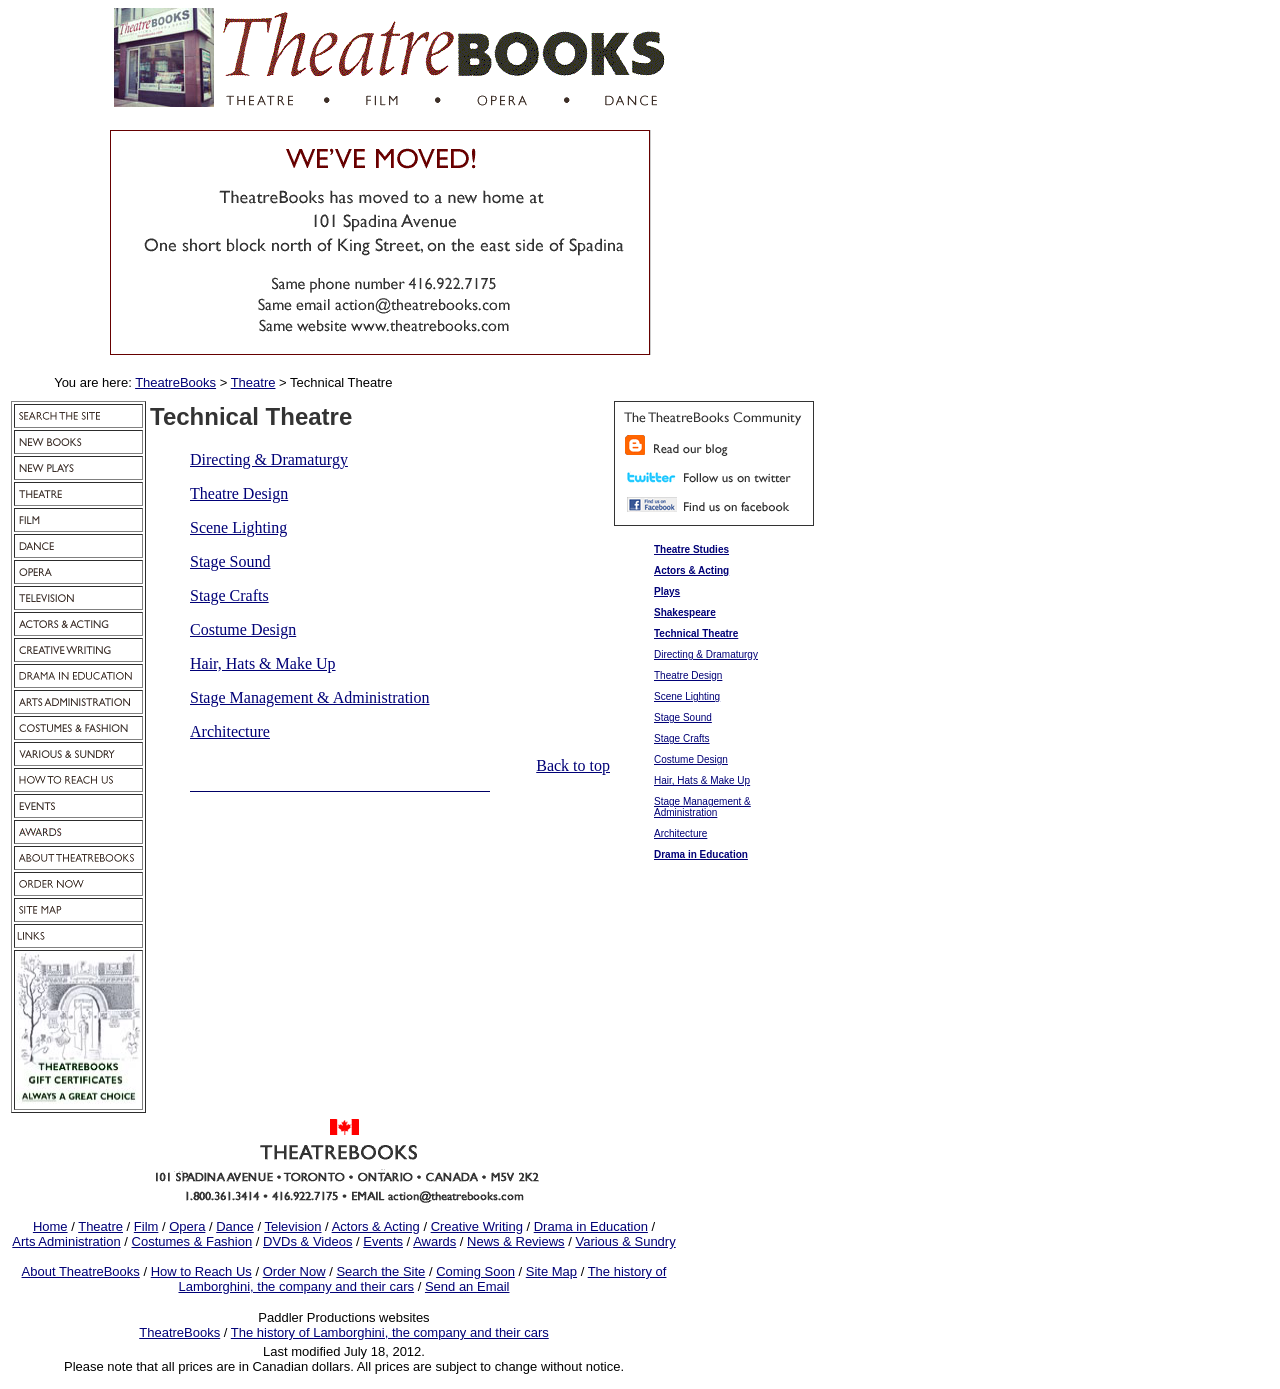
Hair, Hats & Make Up (263, 663)
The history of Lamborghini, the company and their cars (390, 1332)
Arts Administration (66, 1241)
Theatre (100, 1226)
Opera (187, 1226)
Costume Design (243, 629)
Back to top (573, 765)
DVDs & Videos (307, 1241)
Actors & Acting (376, 1226)
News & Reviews (516, 1241)
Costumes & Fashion (192, 1241)
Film (146, 1226)
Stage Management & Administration (310, 697)
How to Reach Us (201, 1271)
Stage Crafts (229, 595)
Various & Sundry (625, 1241)
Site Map (551, 1271)
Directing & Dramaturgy (269, 459)
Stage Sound (230, 561)
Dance (235, 1226)
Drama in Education (591, 1226)
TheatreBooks (179, 1332)
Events (383, 1241)
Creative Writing (477, 1226)
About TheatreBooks (81, 1271)
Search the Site (380, 1271)
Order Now (294, 1271)
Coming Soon (475, 1271)
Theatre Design (239, 493)
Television (292, 1226)
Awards (434, 1241)
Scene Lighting (238, 527)
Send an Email (467, 1286)
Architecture (230, 731)
